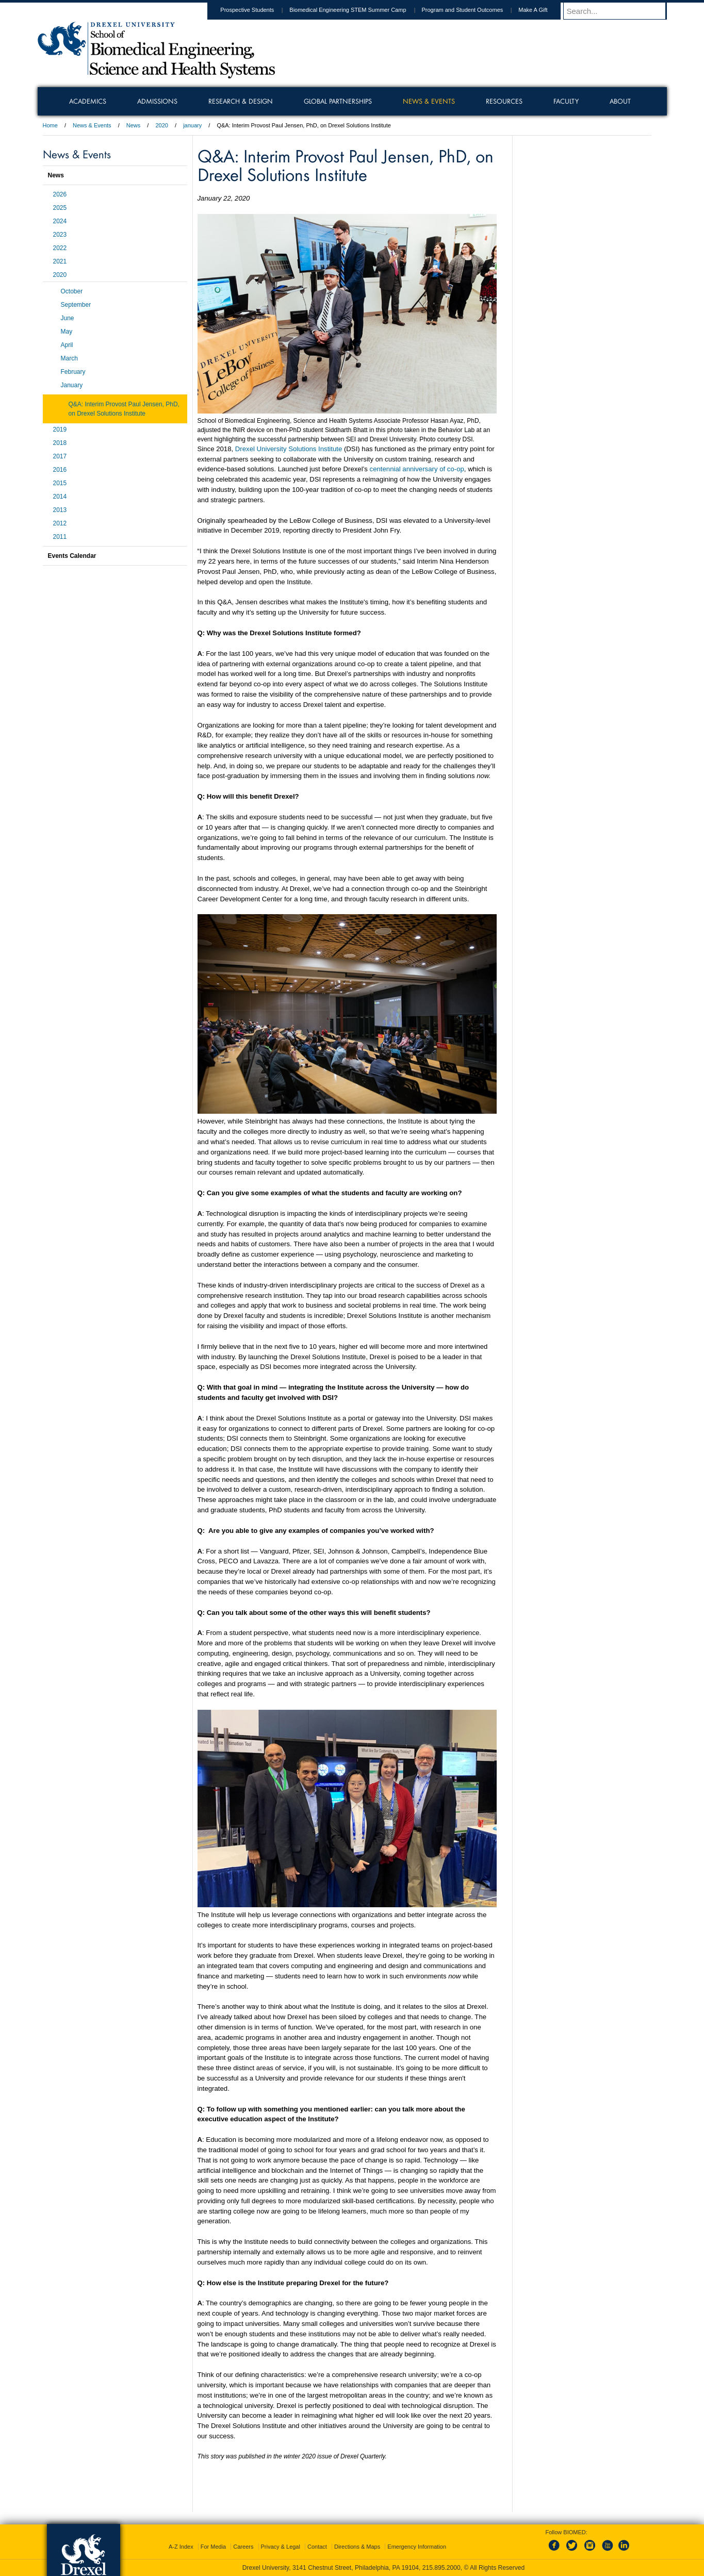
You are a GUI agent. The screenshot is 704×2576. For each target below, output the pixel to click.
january (192, 125)
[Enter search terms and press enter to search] (620, 11)
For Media (213, 2547)
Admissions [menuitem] (157, 101)
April (67, 345)
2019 (60, 429)
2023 (60, 234)
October (72, 291)
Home (50, 125)
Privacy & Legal (280, 2547)
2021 (60, 261)
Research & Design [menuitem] (240, 101)
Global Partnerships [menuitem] (338, 101)
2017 (60, 456)
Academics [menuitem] (87, 101)
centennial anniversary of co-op (417, 469)
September (76, 304)
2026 (60, 194)
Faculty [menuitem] (566, 101)
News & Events (92, 125)
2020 (161, 125)
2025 (60, 207)
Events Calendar (72, 555)
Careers (243, 2547)
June (67, 318)
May (67, 331)
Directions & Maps (357, 2547)
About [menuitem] (620, 101)
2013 (60, 510)
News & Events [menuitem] (429, 101)
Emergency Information (416, 2547)
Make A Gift (542, 10)
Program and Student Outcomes (472, 10)
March (69, 358)
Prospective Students (257, 10)
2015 (60, 483)
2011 (60, 536)
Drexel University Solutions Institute (288, 449)
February (73, 371)
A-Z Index (181, 2547)
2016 (60, 469)
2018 (60, 443)
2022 (60, 248)
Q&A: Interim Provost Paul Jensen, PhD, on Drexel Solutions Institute (124, 409)
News (133, 125)
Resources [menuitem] (504, 101)
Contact (317, 2547)
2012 (60, 523)
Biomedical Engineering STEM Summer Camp (357, 10)
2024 (60, 221)
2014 (60, 496)
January (72, 385)
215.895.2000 (441, 2567)
